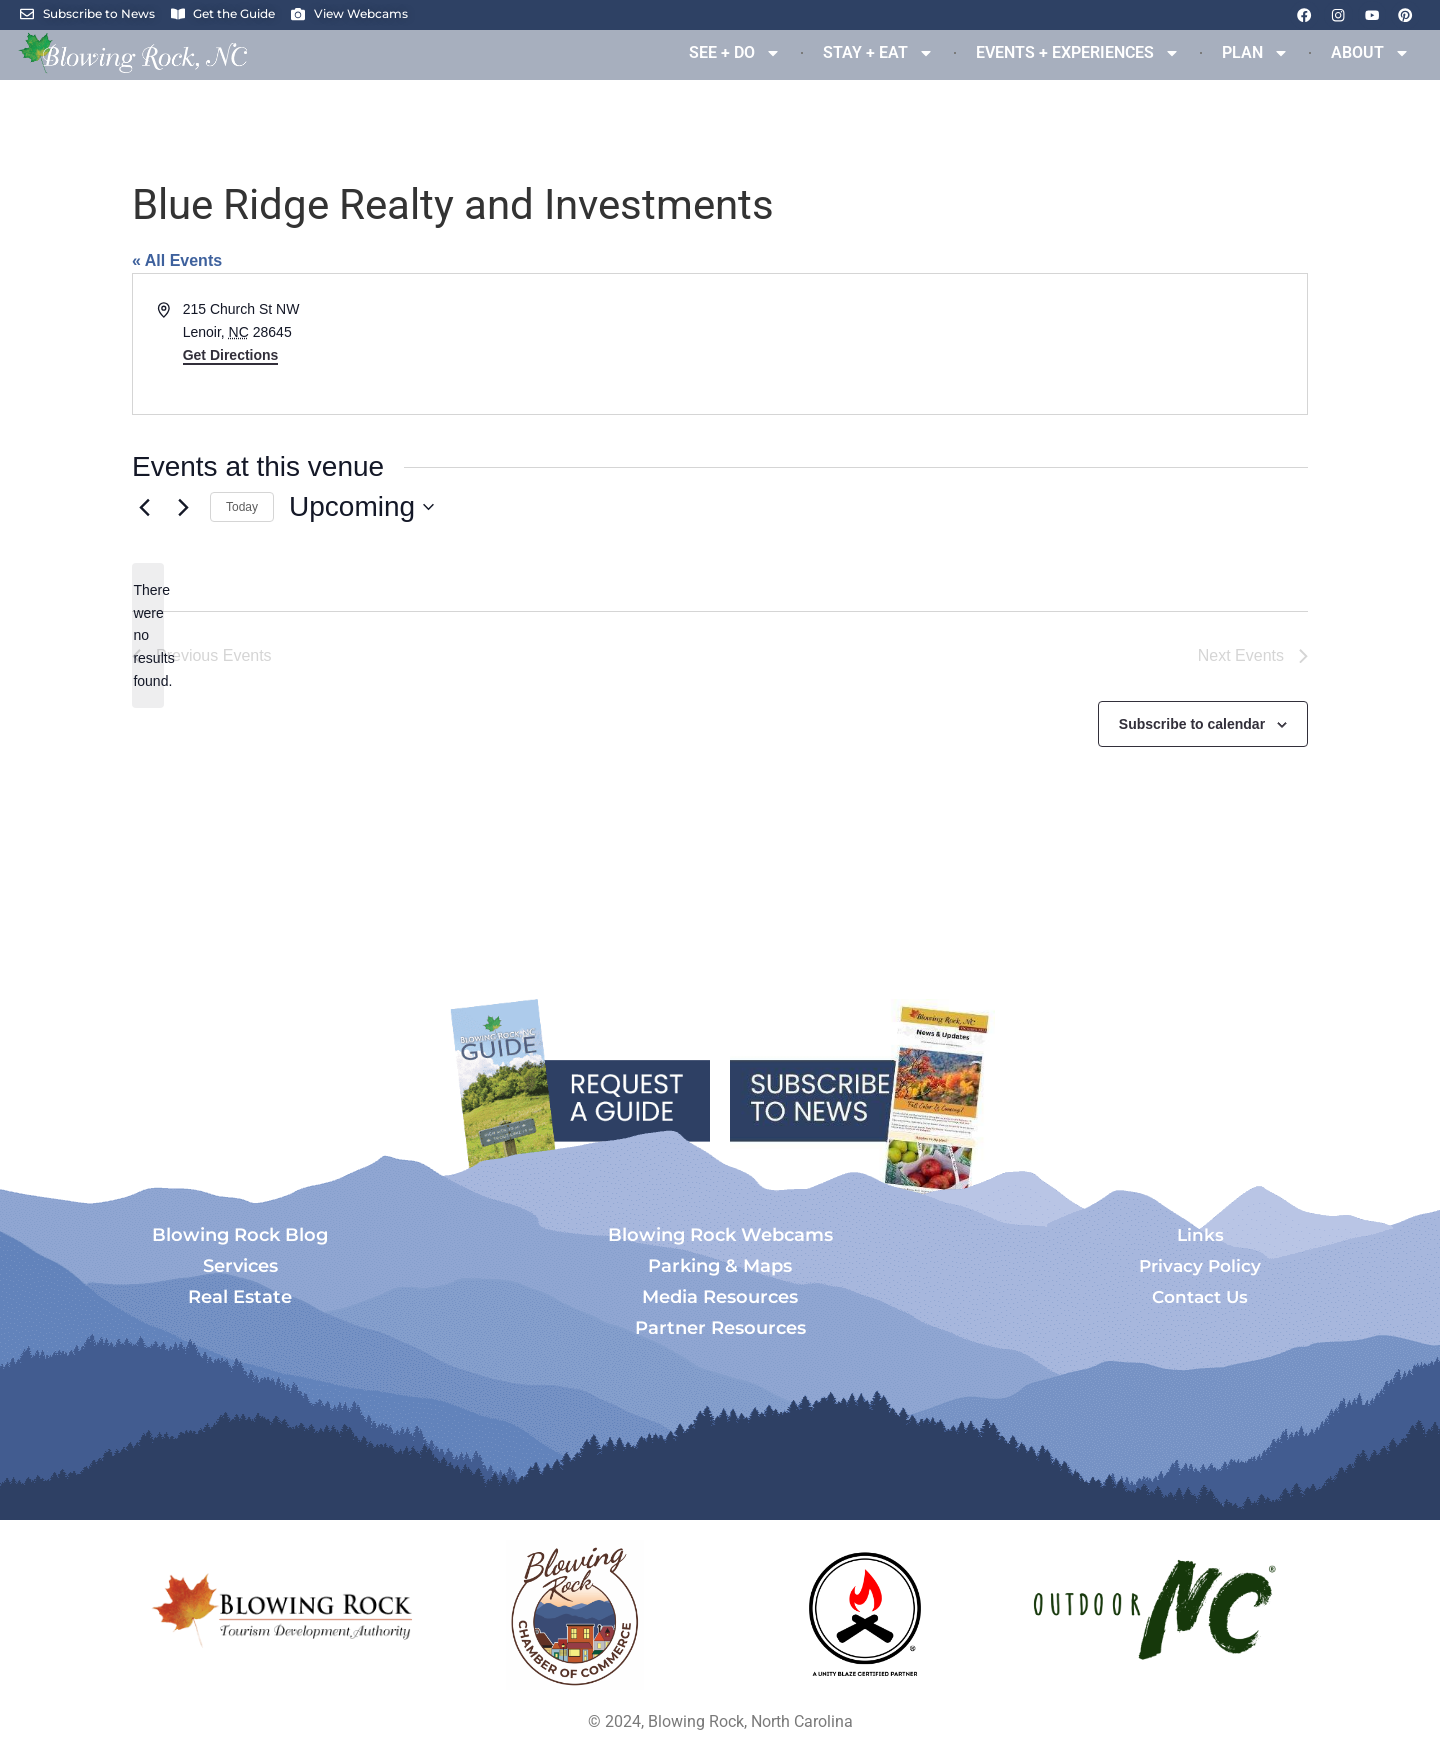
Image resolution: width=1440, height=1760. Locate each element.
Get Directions (231, 355)
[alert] (148, 635)
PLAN (1255, 53)
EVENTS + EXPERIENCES (1078, 53)
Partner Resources (720, 1330)
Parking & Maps (720, 1268)
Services (240, 1268)
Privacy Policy (1200, 1268)
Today (242, 507)
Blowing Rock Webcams (720, 1237)
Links (1200, 1237)
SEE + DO (735, 53)
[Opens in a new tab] (575, 1617)
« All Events (177, 260)
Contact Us (1200, 1299)
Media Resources (720, 1299)
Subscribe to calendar (1192, 725)
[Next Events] (183, 507)
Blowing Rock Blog (240, 1237)
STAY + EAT (878, 53)
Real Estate (240, 1299)
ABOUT (1370, 53)
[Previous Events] (144, 507)
